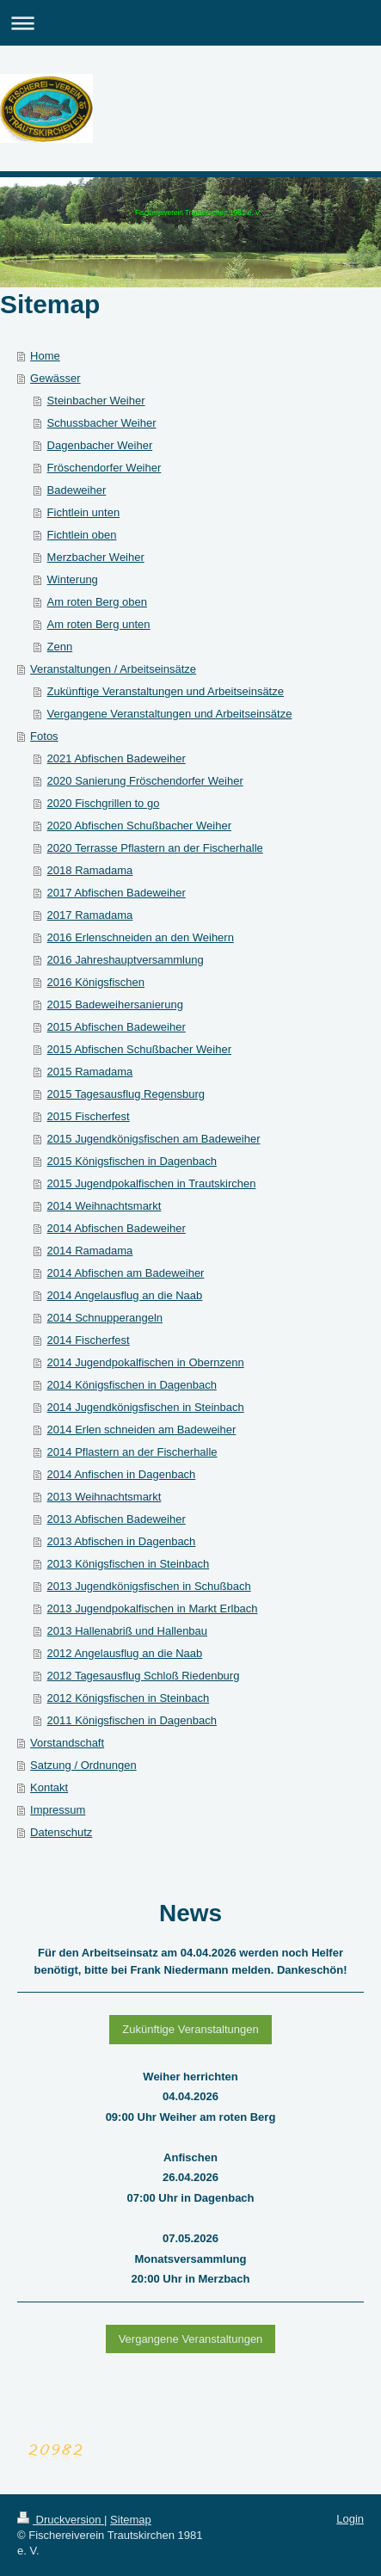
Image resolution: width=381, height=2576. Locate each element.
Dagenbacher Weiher (100, 445)
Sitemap (130, 2519)
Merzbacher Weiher (95, 557)
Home (45, 355)
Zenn (60, 646)
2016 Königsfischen (95, 982)
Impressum (57, 1809)
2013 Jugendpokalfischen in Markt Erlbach (152, 1608)
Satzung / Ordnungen (83, 1765)
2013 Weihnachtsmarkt (104, 1496)
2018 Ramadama (90, 870)
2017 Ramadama (90, 915)
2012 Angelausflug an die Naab (125, 1653)
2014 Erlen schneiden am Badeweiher (142, 1429)
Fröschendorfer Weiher (104, 467)
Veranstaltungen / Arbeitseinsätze (113, 668)
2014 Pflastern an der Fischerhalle (132, 1451)
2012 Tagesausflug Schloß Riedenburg (143, 1675)
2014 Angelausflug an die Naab (125, 1295)
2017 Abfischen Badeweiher (116, 892)
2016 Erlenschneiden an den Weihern (140, 937)
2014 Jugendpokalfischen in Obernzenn (145, 1362)
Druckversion (60, 2519)
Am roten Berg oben (97, 601)
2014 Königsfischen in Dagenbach (132, 1384)
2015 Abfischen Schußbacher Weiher (139, 1049)
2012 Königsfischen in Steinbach (128, 1698)
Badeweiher (77, 490)
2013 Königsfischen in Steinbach (128, 1563)
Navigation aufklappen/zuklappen (190, 22)
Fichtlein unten (83, 512)
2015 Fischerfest (88, 1116)
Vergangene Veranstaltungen (191, 2339)
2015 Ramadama (90, 1071)
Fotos (44, 736)
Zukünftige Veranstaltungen (190, 2029)
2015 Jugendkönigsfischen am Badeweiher (154, 1138)
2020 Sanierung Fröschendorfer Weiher (145, 780)
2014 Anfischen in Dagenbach (121, 1474)
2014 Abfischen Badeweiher (116, 1228)
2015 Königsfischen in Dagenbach (132, 1161)
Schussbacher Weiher (102, 422)
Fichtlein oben (82, 534)
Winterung (72, 579)
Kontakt (49, 1787)
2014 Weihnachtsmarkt (104, 1205)
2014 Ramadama (90, 1250)
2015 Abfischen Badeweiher (116, 1026)
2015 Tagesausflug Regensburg (126, 1094)
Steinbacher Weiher (96, 400)
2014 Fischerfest (88, 1340)
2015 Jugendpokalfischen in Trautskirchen (151, 1183)
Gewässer (55, 378)
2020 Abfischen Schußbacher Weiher (139, 825)
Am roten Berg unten (99, 624)
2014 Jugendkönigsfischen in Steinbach (145, 1407)
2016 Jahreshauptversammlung (125, 959)
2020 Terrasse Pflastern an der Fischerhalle (155, 847)
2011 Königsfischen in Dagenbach (132, 1720)
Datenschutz (61, 1832)
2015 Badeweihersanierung (115, 1004)
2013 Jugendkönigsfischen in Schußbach (149, 1586)
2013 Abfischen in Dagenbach (121, 1541)
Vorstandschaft (67, 1742)
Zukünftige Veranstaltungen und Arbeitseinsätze (165, 691)
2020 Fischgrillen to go (103, 803)
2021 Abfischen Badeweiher (116, 758)
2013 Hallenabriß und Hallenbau (127, 1630)
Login (350, 2518)
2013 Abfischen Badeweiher (116, 1519)
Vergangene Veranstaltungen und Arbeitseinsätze (169, 713)
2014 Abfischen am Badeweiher (126, 1272)
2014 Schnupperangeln (105, 1317)
